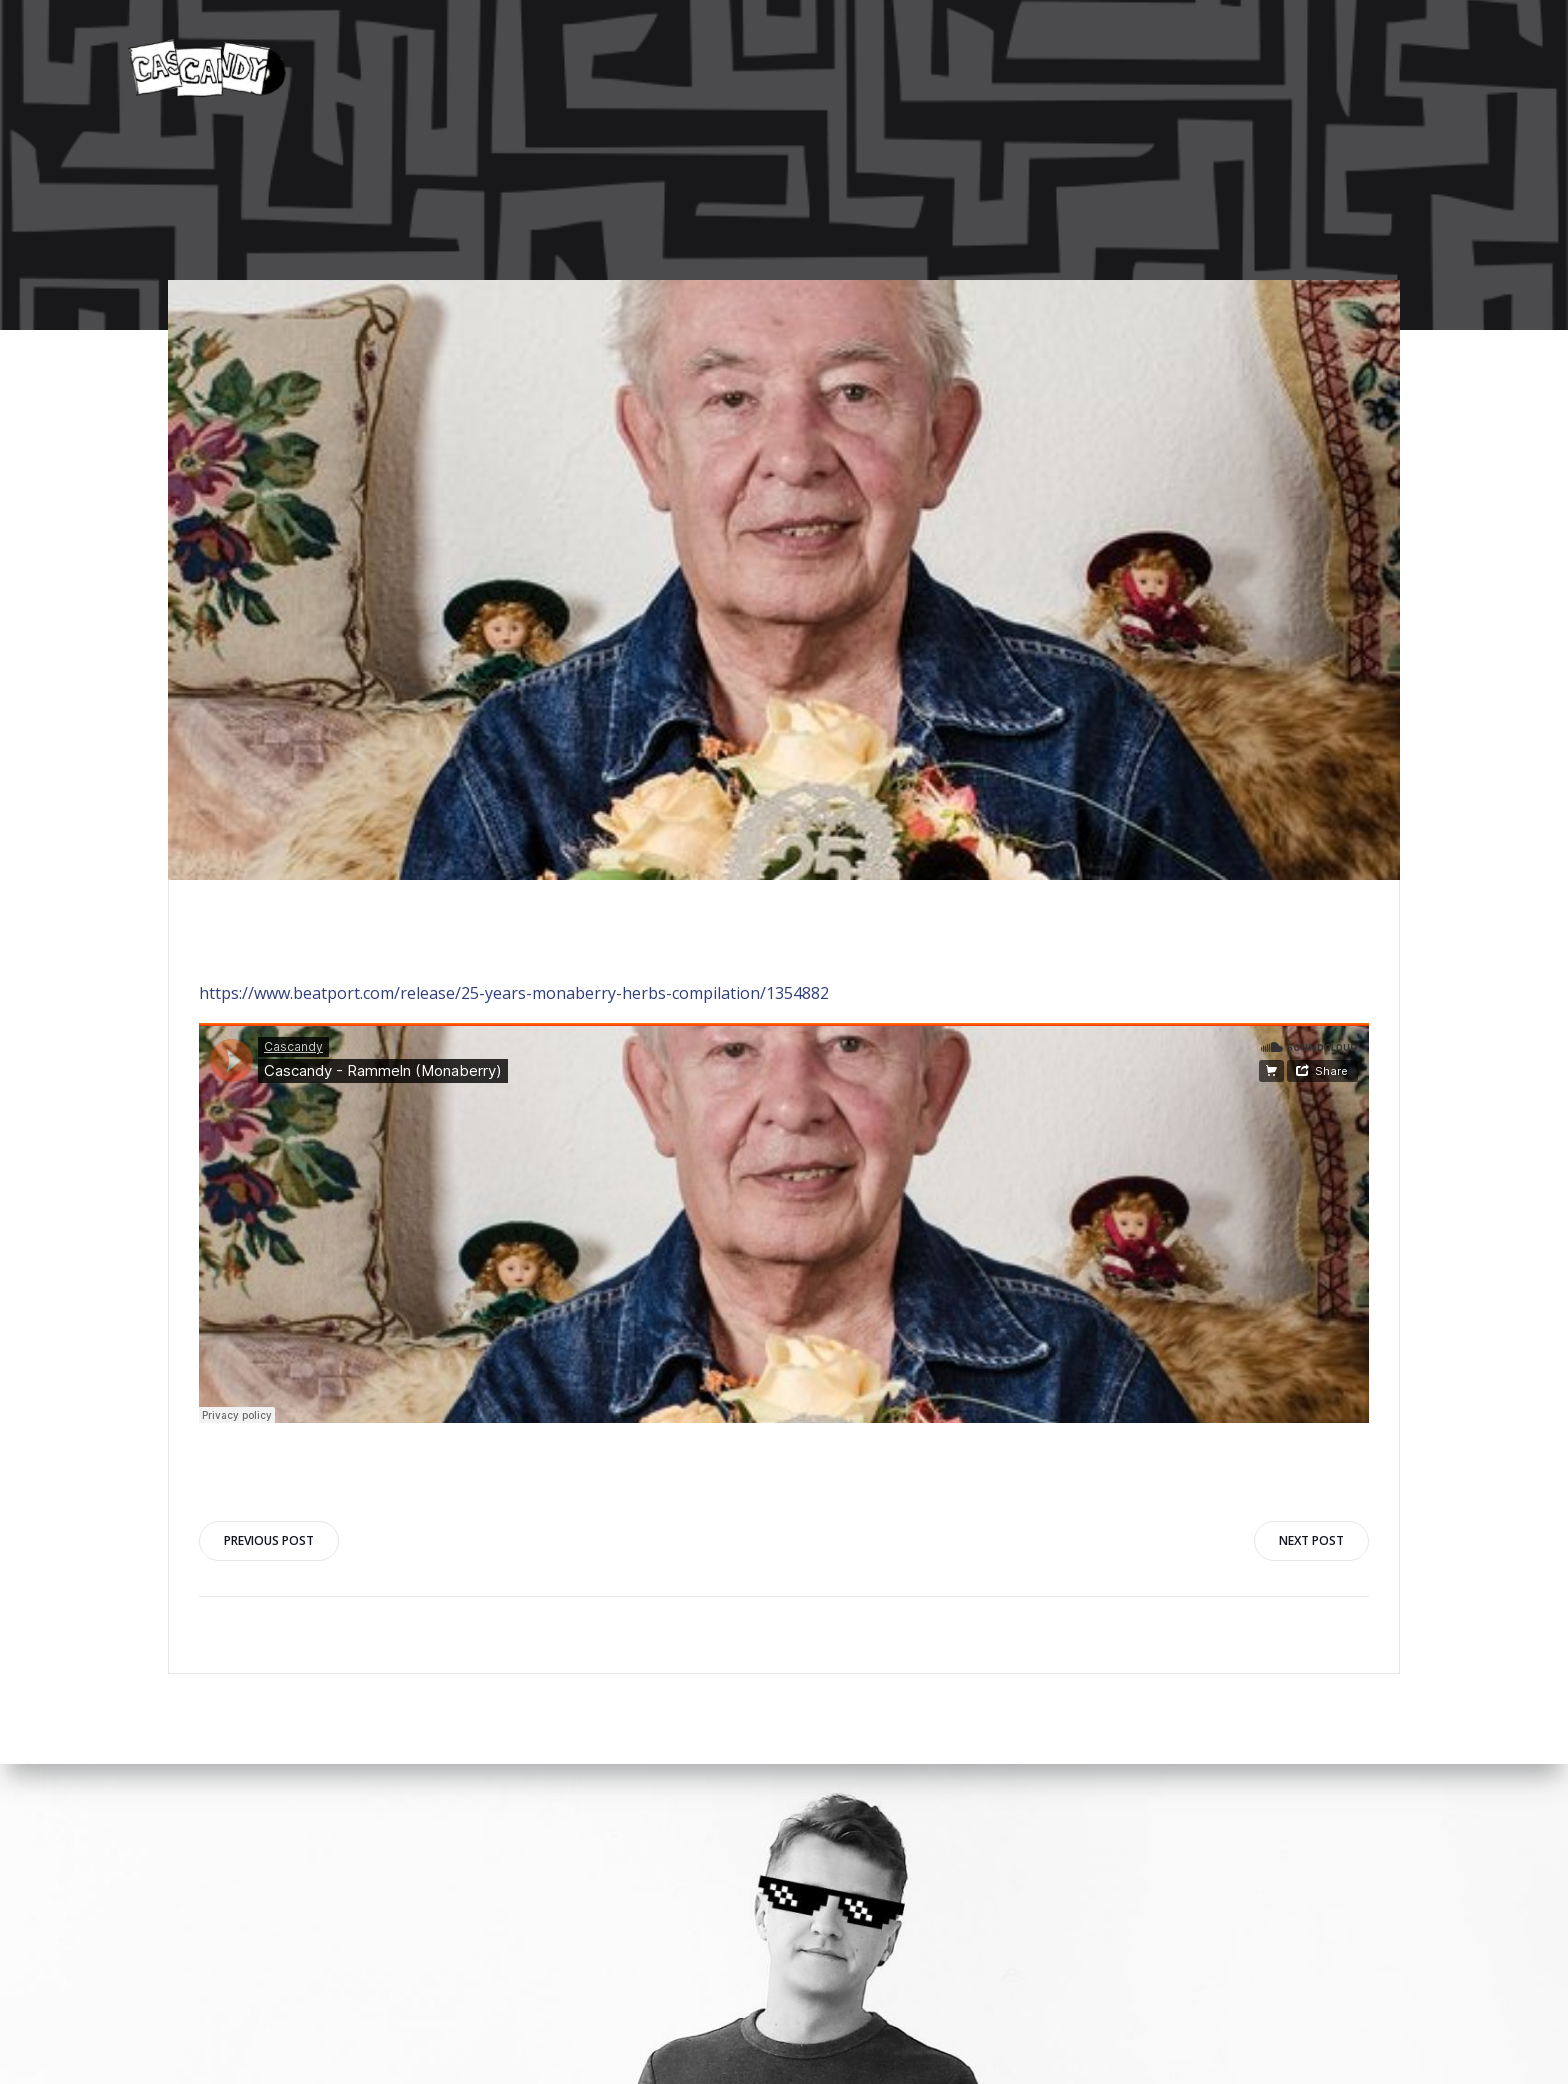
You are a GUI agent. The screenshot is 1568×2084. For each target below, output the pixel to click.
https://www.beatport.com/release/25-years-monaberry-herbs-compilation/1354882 (514, 993)
